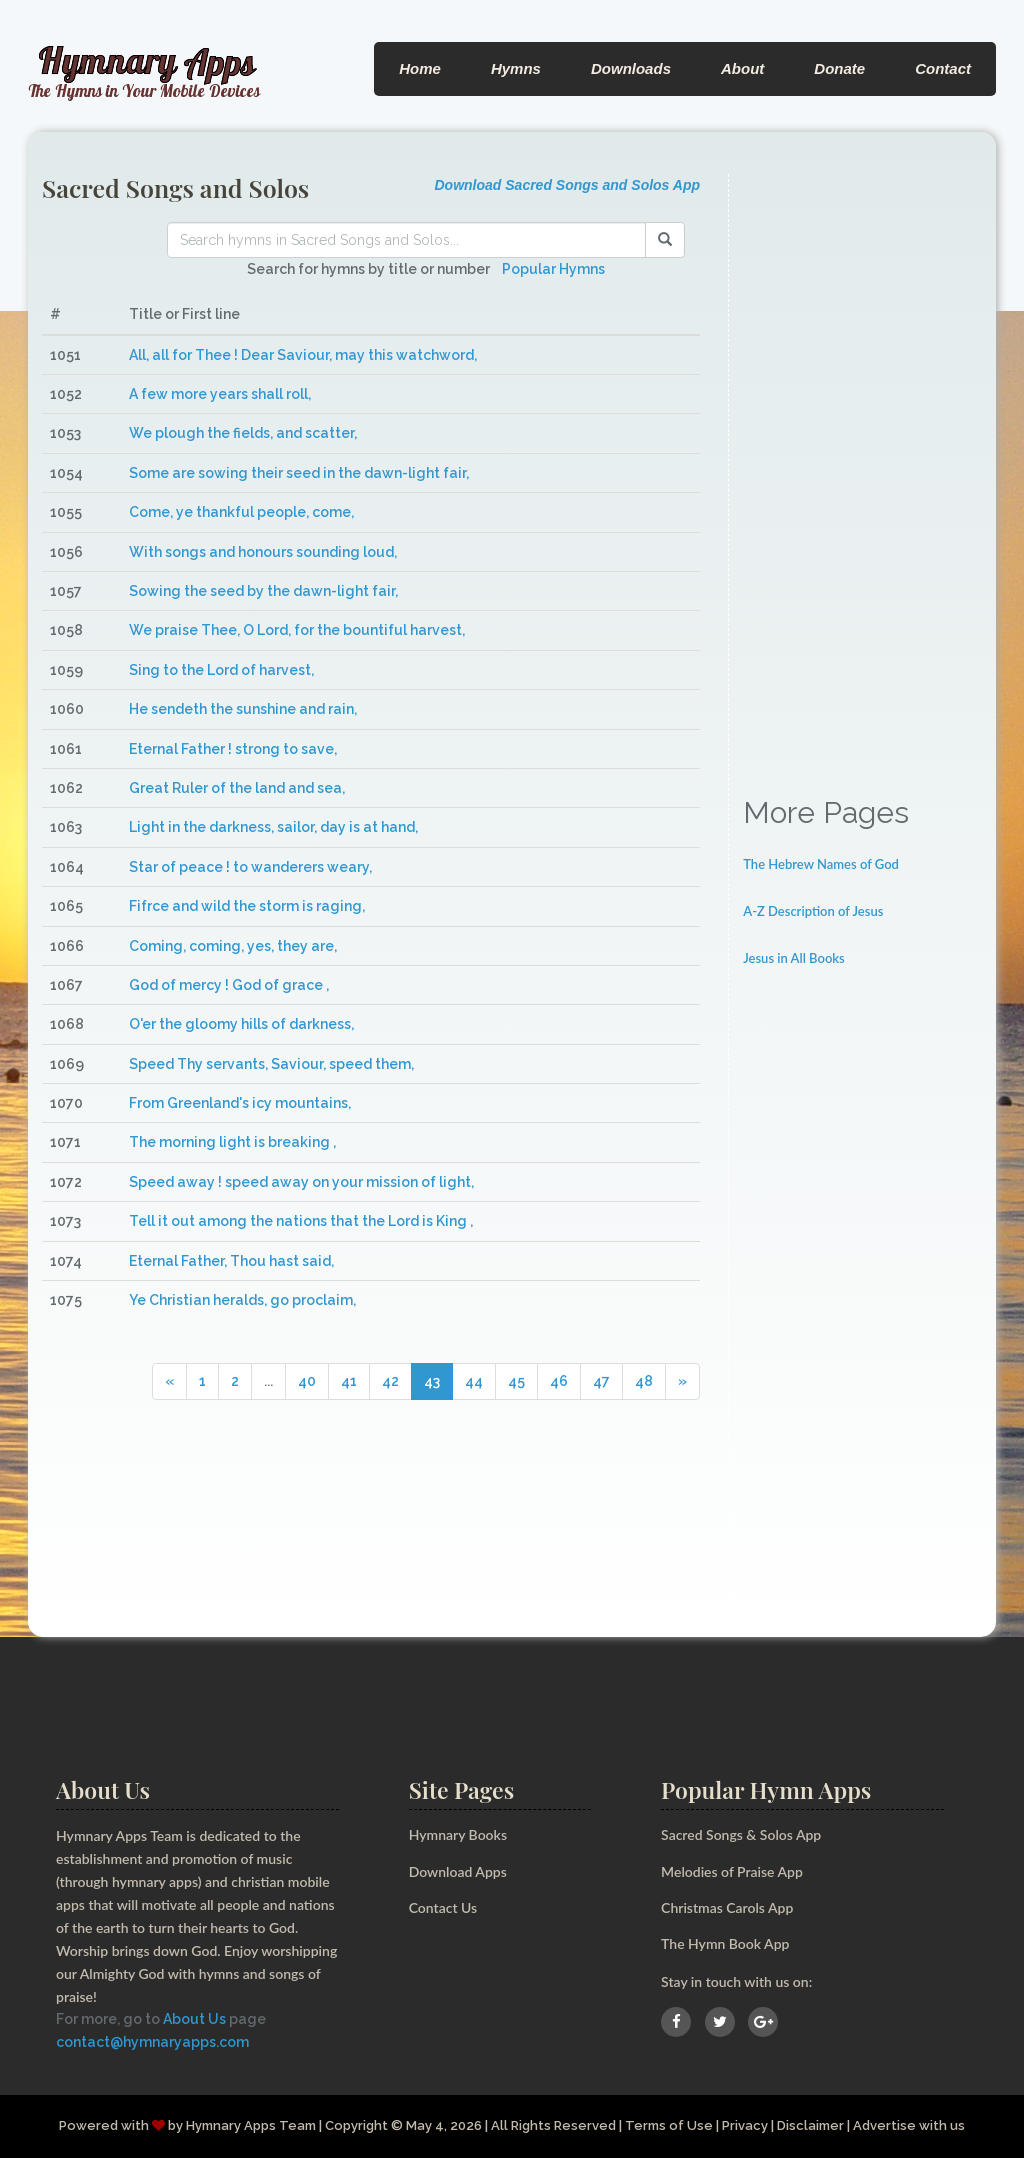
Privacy (745, 2125)
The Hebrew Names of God (821, 864)
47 (601, 1381)
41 (349, 1381)
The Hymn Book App (725, 1943)
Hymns (516, 68)
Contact (943, 68)
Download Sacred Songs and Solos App (567, 185)
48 (644, 1381)
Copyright (356, 2125)
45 (516, 1381)
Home (420, 68)
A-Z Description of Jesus (813, 911)
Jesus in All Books (794, 958)
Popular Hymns (553, 269)
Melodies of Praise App (732, 1871)
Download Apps (458, 1871)
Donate (839, 68)
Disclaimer (810, 2125)
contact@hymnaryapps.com (152, 2042)
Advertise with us (909, 2125)
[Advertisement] (862, 474)
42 (390, 1381)
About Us (194, 2019)
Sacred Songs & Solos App (741, 1834)
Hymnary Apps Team (251, 2125)
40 (307, 1381)
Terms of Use (669, 2125)
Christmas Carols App (727, 1907)
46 (559, 1381)
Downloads (631, 68)
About (742, 68)
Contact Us (443, 1907)
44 (474, 1381)
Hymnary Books (458, 1834)
